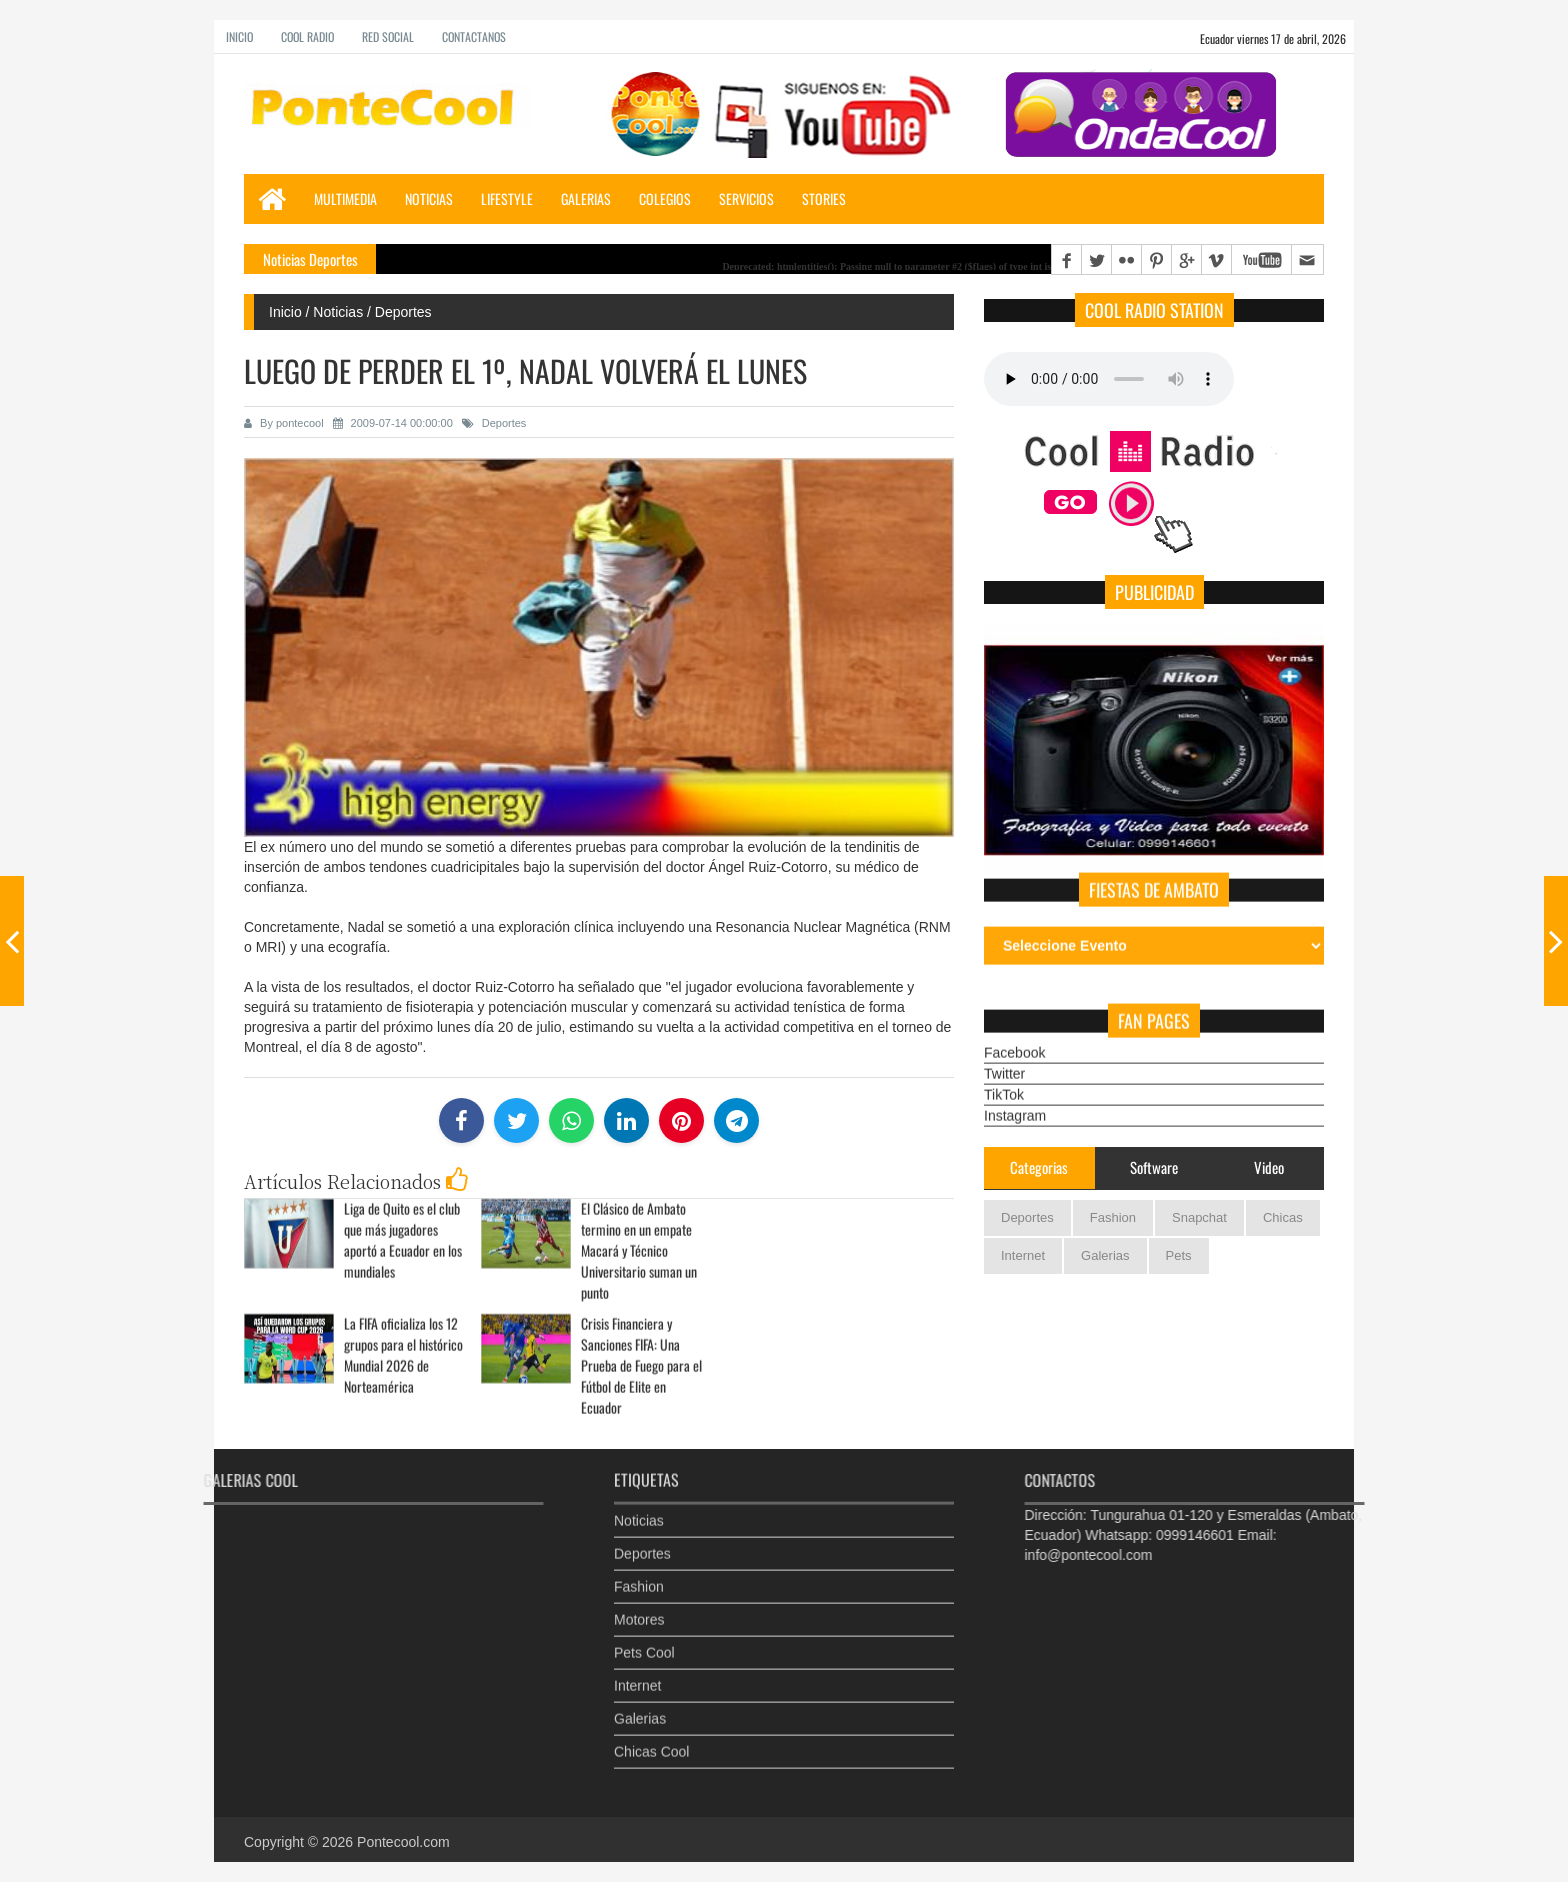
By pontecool (284, 423)
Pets (1179, 1255)
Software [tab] (1154, 1167)
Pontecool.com (403, 1842)
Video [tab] (1269, 1167)
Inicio (239, 36)
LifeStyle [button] (507, 198)
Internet (1023, 1255)
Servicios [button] (746, 198)
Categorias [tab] (1039, 1167)
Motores (639, 1601)
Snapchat (1199, 1217)
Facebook (1014, 1034)
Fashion (1113, 1217)
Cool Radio (307, 36)
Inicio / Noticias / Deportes (350, 312)
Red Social (388, 36)
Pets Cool (644, 1634)
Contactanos (474, 36)
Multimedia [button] (345, 198)
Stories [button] (824, 198)
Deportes (494, 423)
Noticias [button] (429, 198)
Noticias (639, 1502)
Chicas (1283, 1217)
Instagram (1015, 1097)
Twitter (1004, 1055)
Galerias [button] (586, 198)
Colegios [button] (665, 198)
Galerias (1105, 1255)
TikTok (1004, 1076)
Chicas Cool (651, 1733)
